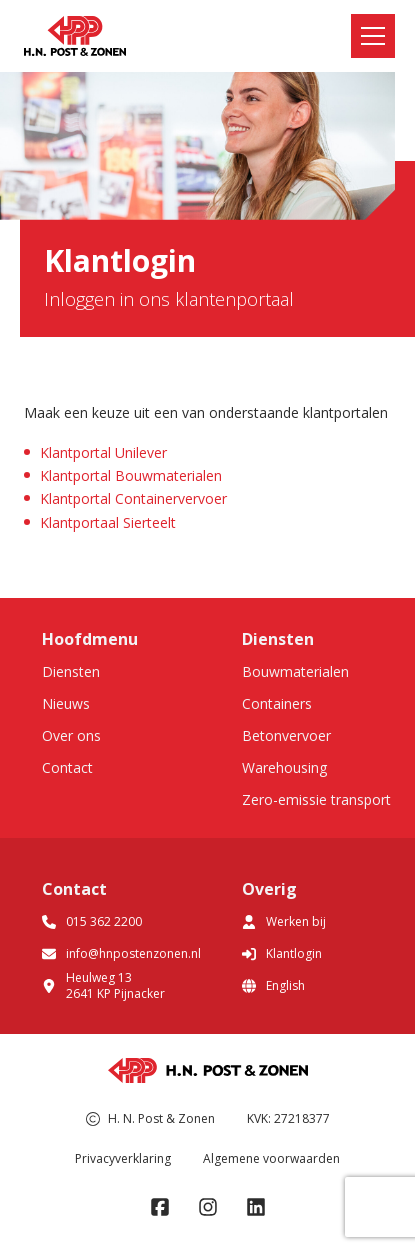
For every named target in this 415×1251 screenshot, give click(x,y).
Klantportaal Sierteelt (108, 522)
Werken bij (284, 921)
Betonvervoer (286, 735)
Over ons (71, 735)
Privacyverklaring (123, 1158)
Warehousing (284, 767)
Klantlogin (282, 953)
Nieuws (66, 703)
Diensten (71, 671)
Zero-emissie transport (316, 799)
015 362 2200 (92, 921)
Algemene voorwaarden (271, 1158)
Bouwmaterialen (295, 671)
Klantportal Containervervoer (133, 498)
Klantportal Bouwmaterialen (131, 475)
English (273, 985)
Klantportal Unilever (103, 452)
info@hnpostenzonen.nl (121, 953)
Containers (277, 703)
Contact (67, 767)
